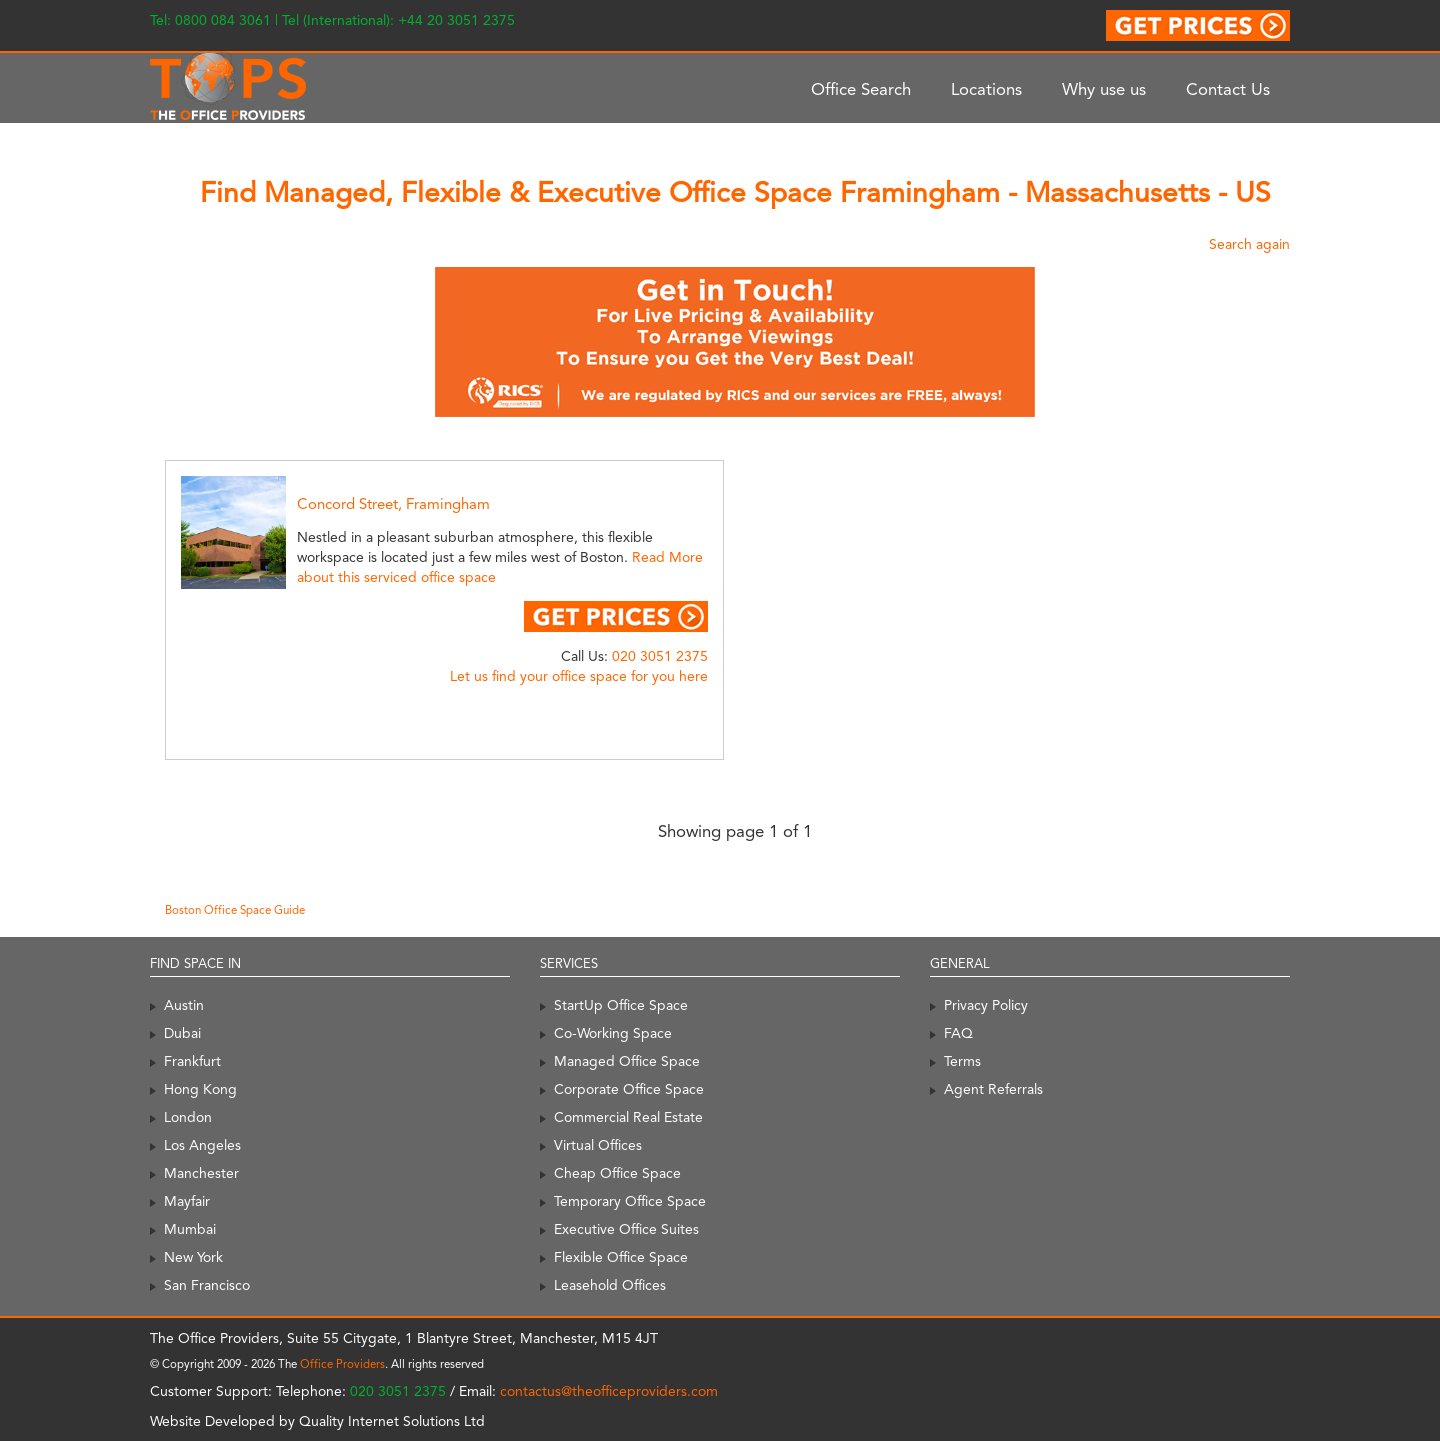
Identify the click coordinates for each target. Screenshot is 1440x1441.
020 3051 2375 (660, 656)
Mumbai (190, 1229)
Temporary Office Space (630, 1201)
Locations (986, 89)
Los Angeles (202, 1145)
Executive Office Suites (626, 1229)
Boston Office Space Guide (235, 910)
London (188, 1117)
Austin (184, 1005)
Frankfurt (192, 1061)
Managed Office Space (627, 1061)
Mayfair (187, 1201)
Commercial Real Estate (628, 1117)
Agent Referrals (993, 1089)
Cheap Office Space (617, 1173)
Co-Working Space (613, 1033)
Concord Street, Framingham (393, 504)
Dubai (182, 1033)
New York (193, 1257)
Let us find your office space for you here (579, 676)
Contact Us (1228, 89)
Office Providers (342, 1364)
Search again (1249, 244)
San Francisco (207, 1285)
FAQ (958, 1033)
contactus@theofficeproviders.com (609, 1391)
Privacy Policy (986, 1005)
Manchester (201, 1173)
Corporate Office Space (629, 1089)
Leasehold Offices (610, 1285)
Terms (962, 1061)
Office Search (861, 89)
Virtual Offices (598, 1145)
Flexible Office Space (621, 1257)
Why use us (1104, 89)
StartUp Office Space (621, 1005)
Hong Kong (200, 1089)
